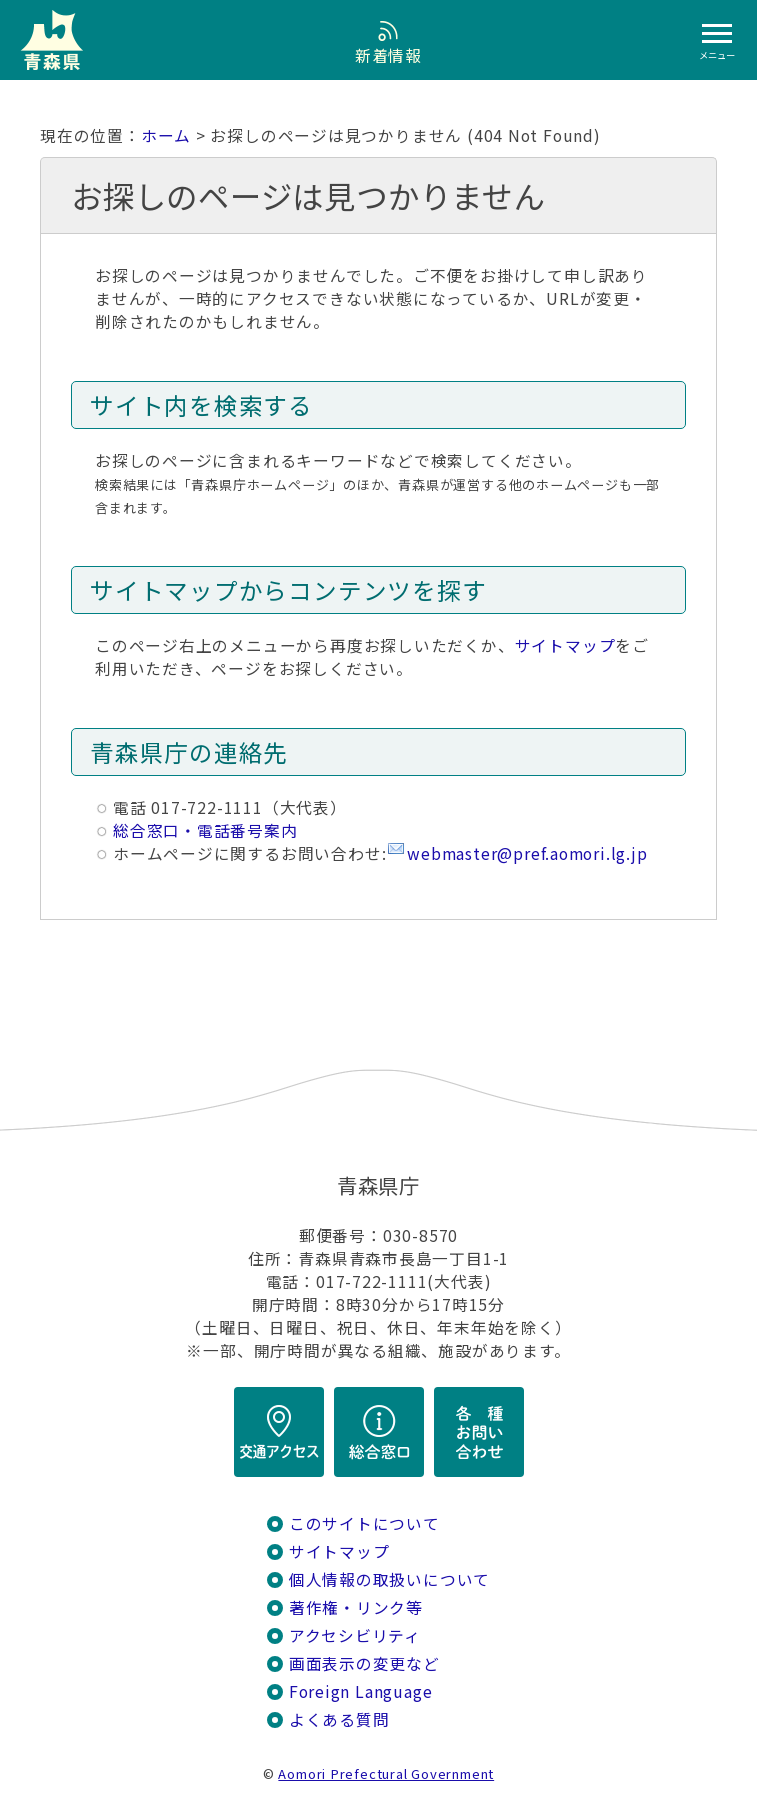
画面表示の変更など (364, 1663)
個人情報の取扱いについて (389, 1579)
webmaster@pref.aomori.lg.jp (527, 853)
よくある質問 (339, 1719)
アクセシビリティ (355, 1635)
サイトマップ (565, 645)
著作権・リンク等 (356, 1607)
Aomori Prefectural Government (386, 1773)
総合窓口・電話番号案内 (205, 830)
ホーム (166, 135)
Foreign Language (361, 1691)
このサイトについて (364, 1523)
